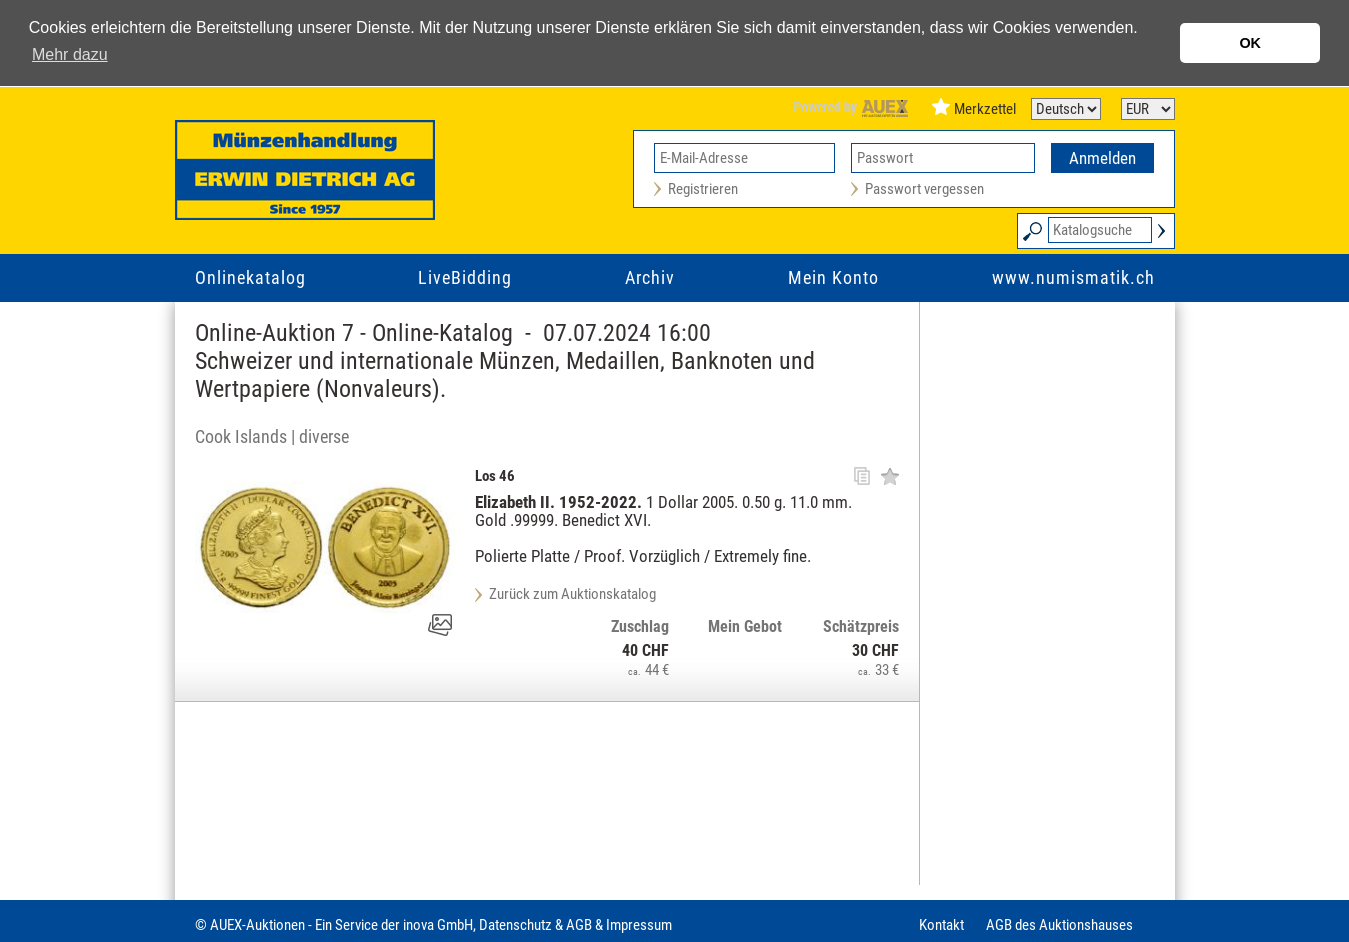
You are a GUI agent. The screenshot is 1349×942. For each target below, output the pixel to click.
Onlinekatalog (250, 277)
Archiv (650, 277)
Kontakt (941, 925)
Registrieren (703, 189)
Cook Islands (241, 436)
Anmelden (1102, 158)
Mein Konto (833, 277)
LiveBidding (465, 277)
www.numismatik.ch (1073, 277)
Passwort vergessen (924, 189)
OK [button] (1250, 43)
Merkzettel (985, 109)
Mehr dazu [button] (70, 54)
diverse (324, 436)
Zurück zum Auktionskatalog (572, 594)
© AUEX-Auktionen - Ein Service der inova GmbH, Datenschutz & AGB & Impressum (433, 925)
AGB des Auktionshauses (1059, 925)
